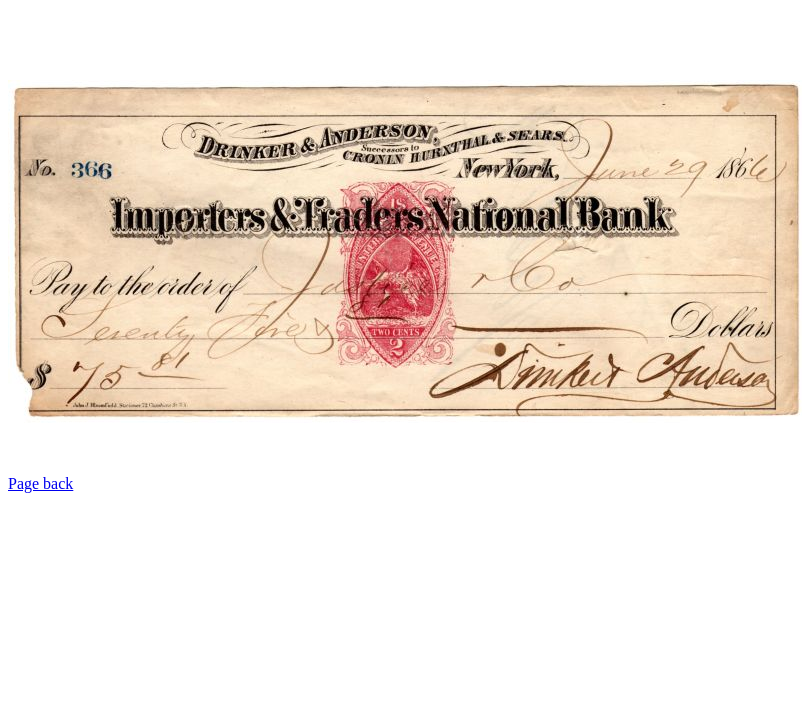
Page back (40, 483)
